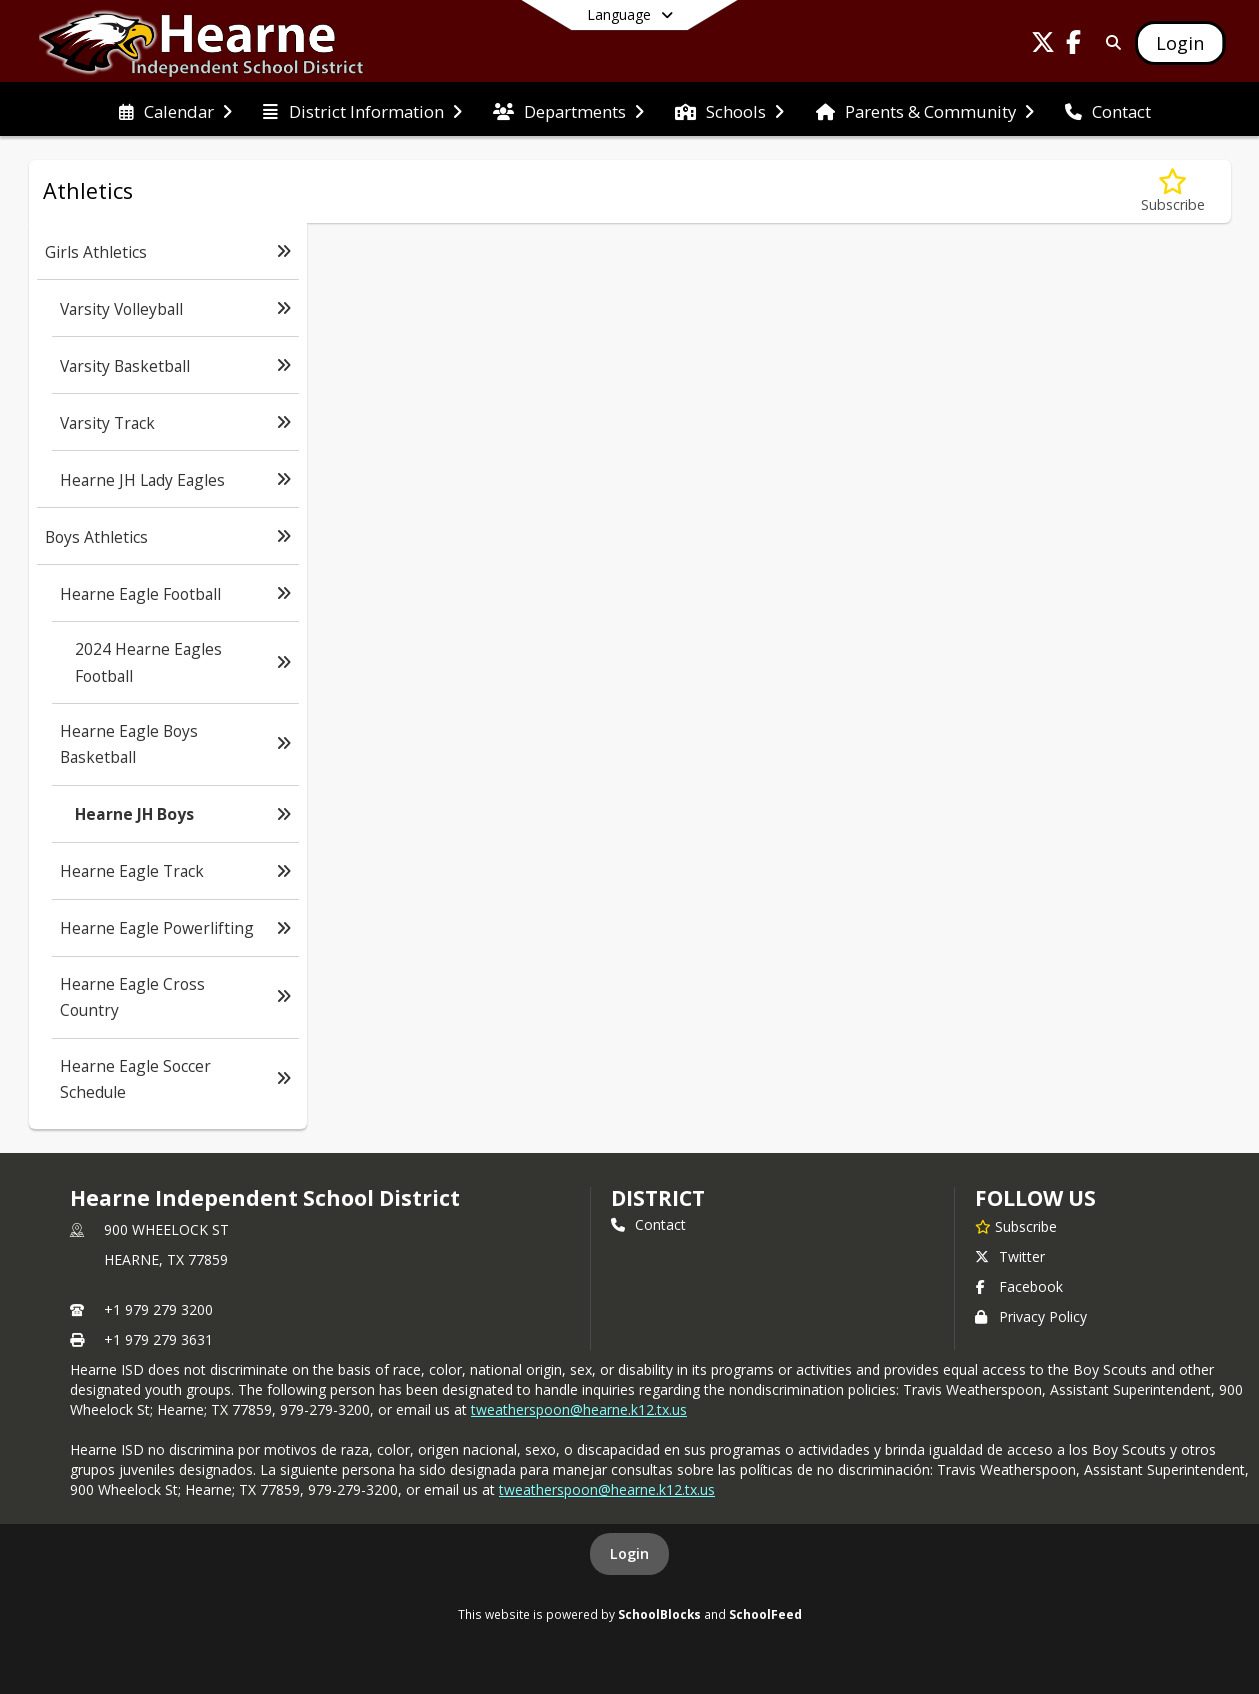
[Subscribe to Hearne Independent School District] (1016, 1226)
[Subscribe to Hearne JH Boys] (1173, 191)
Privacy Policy (1031, 1316)
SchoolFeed (765, 1614)
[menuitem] (175, 110)
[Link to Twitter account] (1043, 45)
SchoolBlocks (659, 1614)
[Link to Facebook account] (1073, 45)
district (658, 1198)
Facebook (1019, 1286)
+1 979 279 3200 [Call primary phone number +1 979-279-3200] (158, 1309)
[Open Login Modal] (1180, 43)
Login (629, 1553)
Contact (648, 1224)
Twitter (1010, 1256)
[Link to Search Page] (1109, 42)
